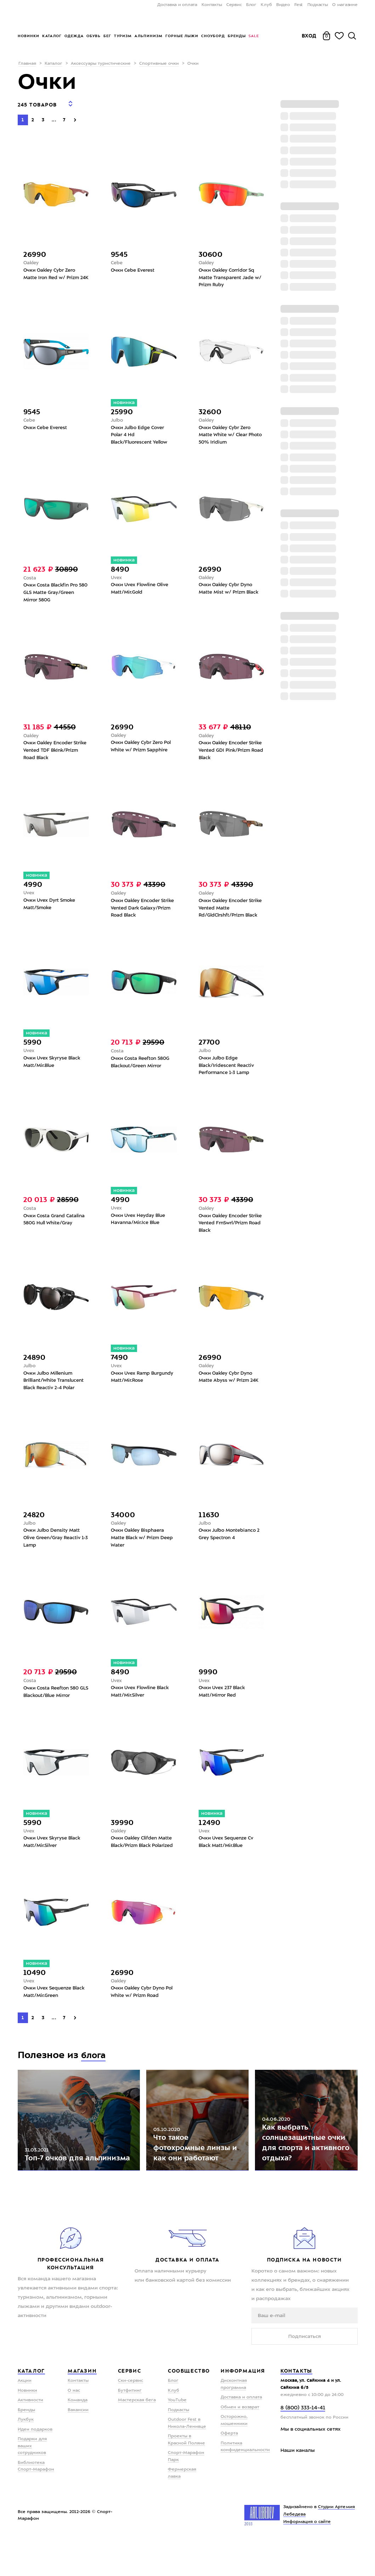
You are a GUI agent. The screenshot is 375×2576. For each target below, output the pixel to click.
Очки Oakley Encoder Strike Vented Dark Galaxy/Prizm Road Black (141, 912)
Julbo (117, 417)
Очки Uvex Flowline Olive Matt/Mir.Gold (142, 589)
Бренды (237, 36)
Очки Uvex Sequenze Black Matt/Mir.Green (49, 2016)
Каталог (52, 36)
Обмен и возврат (240, 2443)
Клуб (266, 5)
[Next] (75, 115)
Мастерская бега (137, 2436)
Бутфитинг (130, 2427)
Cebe (117, 258)
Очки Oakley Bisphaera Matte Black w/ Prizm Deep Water (139, 1550)
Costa (30, 577)
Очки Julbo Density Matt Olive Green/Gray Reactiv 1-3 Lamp (54, 1550)
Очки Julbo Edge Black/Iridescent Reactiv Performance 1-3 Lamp (228, 1071)
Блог (251, 5)
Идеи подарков (35, 2466)
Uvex (117, 577)
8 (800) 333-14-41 (302, 2444)
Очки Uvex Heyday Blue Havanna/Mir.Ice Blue (140, 1226)
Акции (25, 2417)
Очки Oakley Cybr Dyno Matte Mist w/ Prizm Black (230, 589)
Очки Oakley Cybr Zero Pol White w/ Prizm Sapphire (143, 748)
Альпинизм (149, 36)
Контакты (211, 5)
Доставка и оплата (177, 5)
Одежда (74, 36)
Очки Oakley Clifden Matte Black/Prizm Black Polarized (143, 1860)
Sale (254, 36)
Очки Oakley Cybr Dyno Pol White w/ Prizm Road (141, 2016)
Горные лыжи (181, 36)
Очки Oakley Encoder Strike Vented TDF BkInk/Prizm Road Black (52, 753)
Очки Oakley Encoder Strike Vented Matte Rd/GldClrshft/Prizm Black (230, 912)
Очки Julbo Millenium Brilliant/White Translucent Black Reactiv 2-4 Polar (55, 1390)
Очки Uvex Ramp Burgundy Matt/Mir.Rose (140, 1386)
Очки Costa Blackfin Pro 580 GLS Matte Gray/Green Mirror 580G (53, 593)
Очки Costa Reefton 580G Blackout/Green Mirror (142, 1068)
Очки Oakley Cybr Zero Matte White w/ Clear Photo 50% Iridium (227, 433)
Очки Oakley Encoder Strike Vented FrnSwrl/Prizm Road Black (230, 1231)
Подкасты (317, 5)
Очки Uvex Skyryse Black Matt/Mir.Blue (54, 1067)
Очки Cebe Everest (134, 266)
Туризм (123, 36)
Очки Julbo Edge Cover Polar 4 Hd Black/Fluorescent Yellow (141, 433)
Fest (298, 5)
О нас (74, 2427)
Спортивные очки (159, 64)
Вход (309, 36)
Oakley (31, 258)
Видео (283, 5)
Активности (30, 2436)
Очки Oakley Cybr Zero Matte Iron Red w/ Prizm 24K (53, 274)
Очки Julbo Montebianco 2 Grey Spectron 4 (231, 1546)
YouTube (177, 2436)
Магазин (82, 2407)
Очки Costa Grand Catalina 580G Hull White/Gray (55, 1227)
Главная (27, 64)
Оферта (229, 2469)
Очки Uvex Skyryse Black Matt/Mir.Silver (54, 1856)
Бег (107, 36)
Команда (77, 2436)
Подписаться (304, 2371)
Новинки (28, 36)
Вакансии (78, 2446)
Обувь (93, 36)
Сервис (234, 5)
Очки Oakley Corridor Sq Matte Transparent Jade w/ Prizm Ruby (228, 274)
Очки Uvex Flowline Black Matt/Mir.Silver (142, 1705)
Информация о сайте (307, 2558)
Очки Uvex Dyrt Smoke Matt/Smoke (51, 908)
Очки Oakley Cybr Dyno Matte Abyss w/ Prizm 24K (230, 1386)
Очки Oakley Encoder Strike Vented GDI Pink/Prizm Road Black (226, 753)
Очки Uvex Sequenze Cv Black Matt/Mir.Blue (228, 1856)
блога (95, 2079)
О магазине (345, 5)
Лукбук (26, 2456)
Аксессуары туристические (101, 64)
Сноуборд (213, 36)
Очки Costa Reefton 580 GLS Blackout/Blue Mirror (54, 1705)
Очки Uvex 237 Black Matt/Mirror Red (223, 1705)
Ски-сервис (130, 2417)
